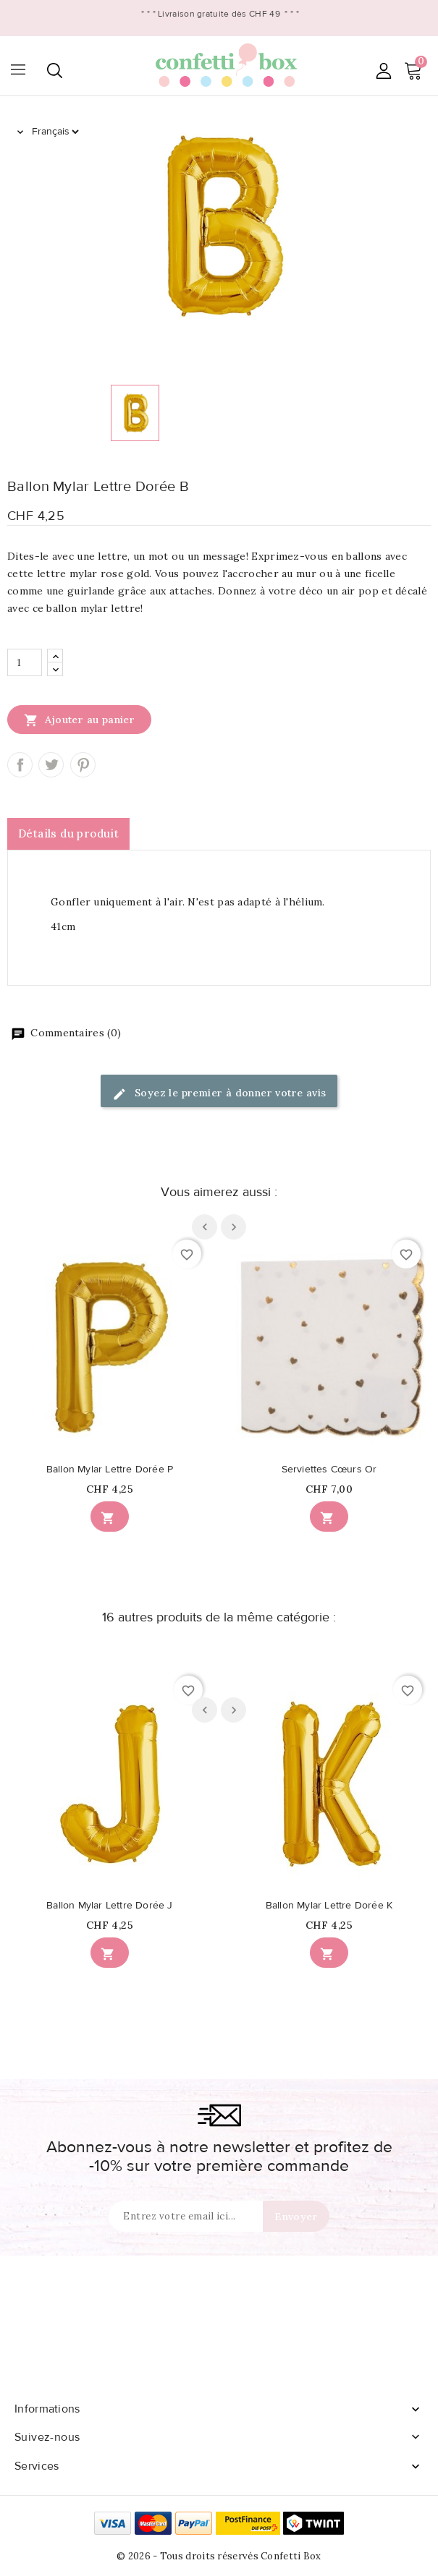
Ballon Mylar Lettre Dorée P (109, 1469)
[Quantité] (24, 662)
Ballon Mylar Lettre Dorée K (329, 1905)
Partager (20, 765)
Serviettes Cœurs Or (329, 1469)
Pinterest (83, 765)
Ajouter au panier (79, 720)
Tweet (51, 765)
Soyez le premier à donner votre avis (219, 1093)
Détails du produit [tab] (68, 833)
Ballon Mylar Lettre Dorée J (109, 1905)
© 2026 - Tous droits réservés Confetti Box (219, 2556)
